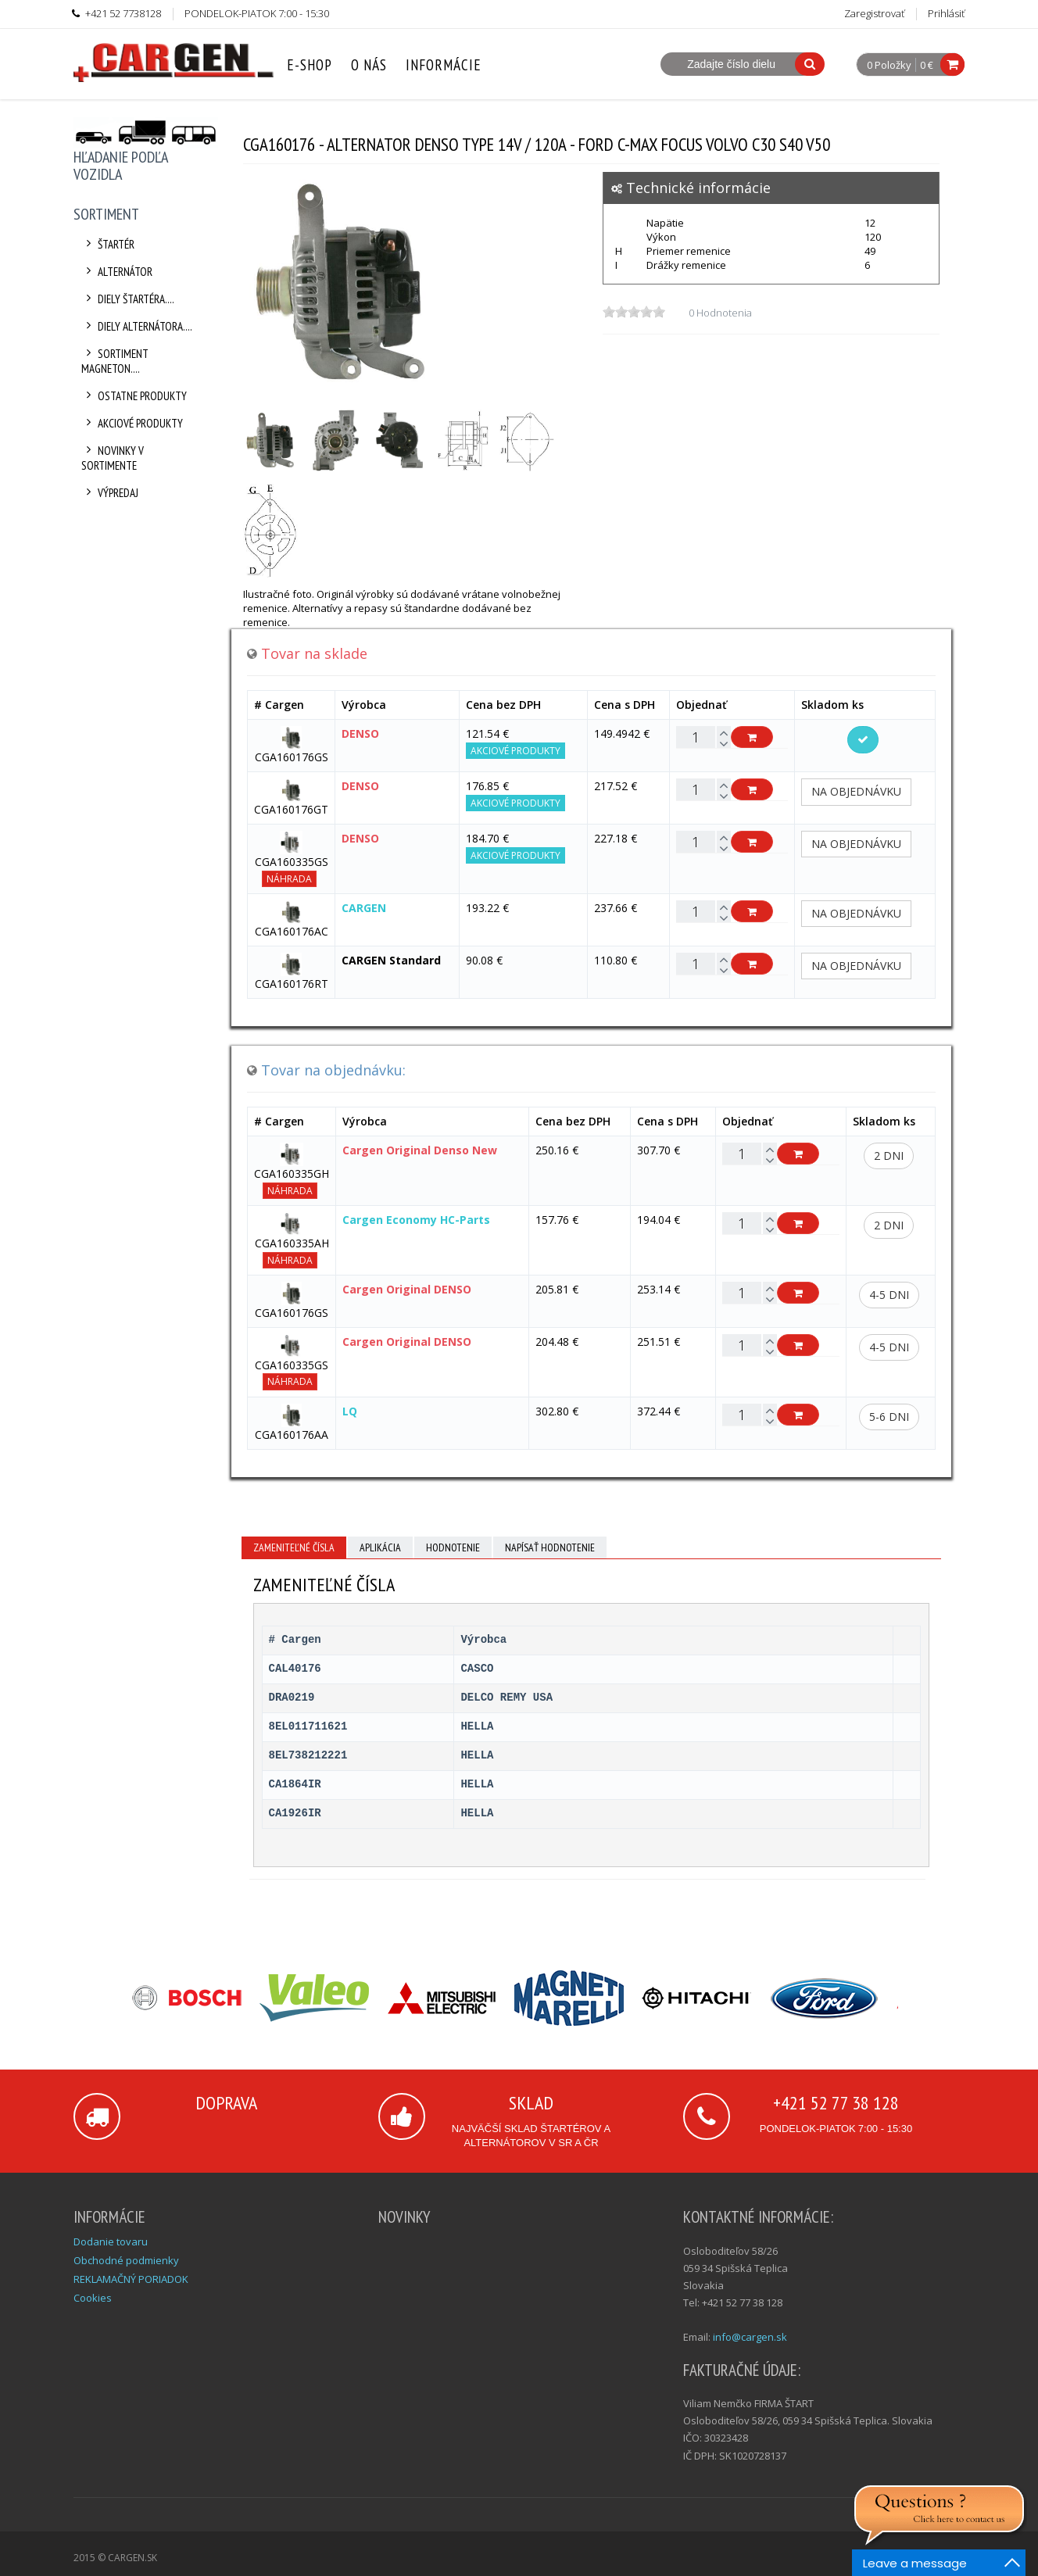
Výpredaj (109, 492)
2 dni (889, 1155)
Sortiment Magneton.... (115, 361)
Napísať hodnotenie (550, 1547)
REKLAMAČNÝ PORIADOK (130, 2279)
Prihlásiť (946, 13)
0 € (926, 65)
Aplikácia (380, 1547)
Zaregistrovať (874, 13)
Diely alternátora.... (136, 326)
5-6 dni (889, 1416)
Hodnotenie (453, 1547)
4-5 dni (889, 1294)
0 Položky (889, 65)
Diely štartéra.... (127, 299)
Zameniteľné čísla (294, 1547)
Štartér (107, 244)
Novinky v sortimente (112, 458)
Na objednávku (856, 791)
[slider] (634, 312)
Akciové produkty (132, 423)
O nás (369, 64)
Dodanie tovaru (110, 2241)
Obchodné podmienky (126, 2260)
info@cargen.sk (750, 2337)
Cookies (92, 2298)
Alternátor (116, 271)
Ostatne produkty (134, 395)
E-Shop (309, 64)
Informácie (443, 64)
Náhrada (289, 879)
